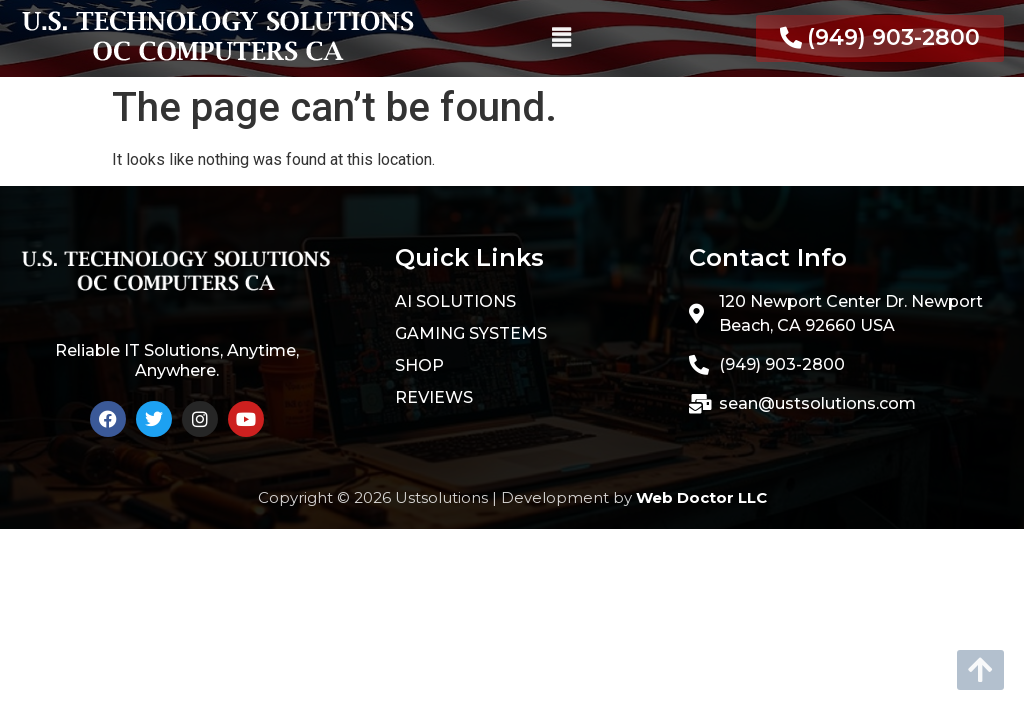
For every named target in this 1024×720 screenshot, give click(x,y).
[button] (561, 38)
